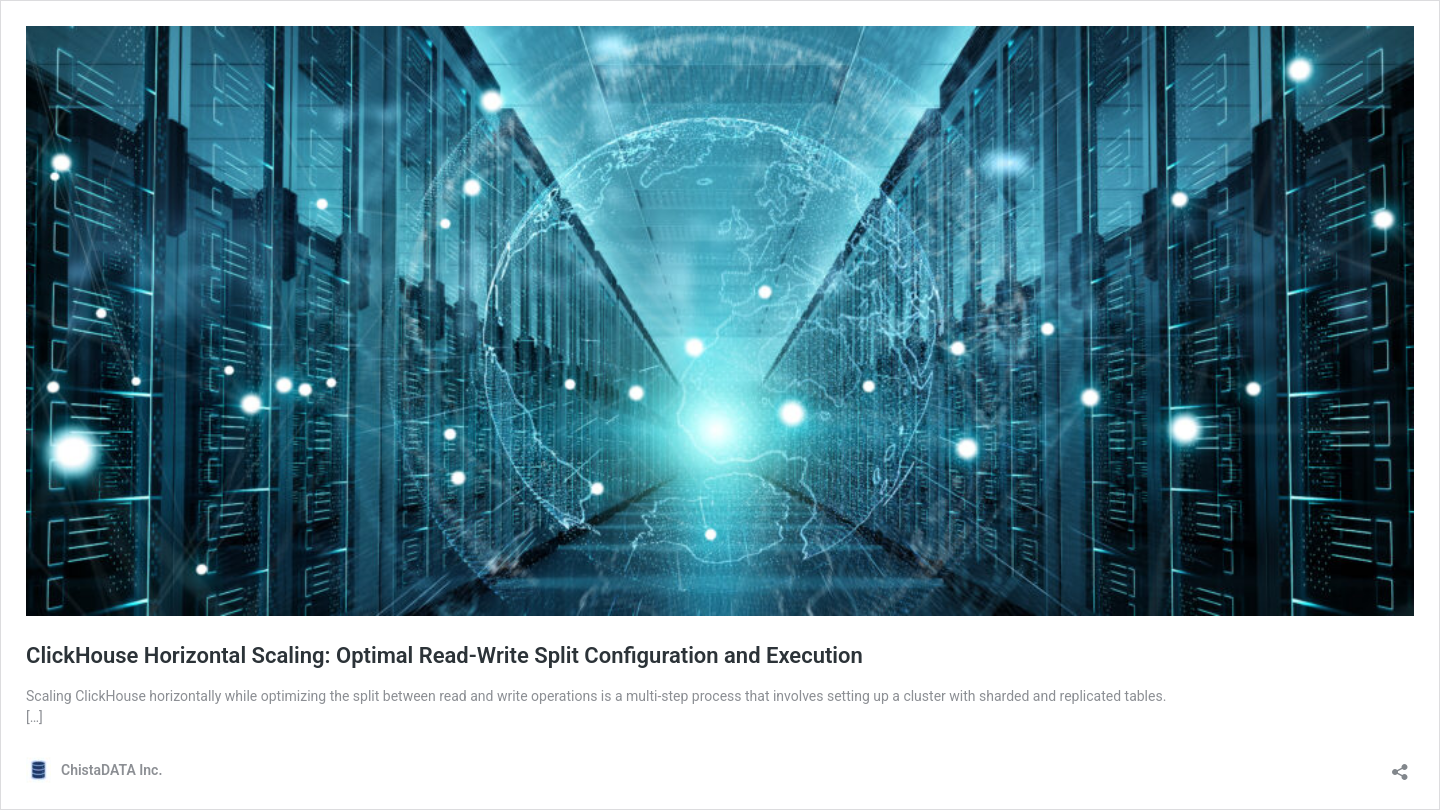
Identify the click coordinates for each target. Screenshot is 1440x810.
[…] (34, 717)
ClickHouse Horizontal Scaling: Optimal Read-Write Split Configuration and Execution (444, 655)
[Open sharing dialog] (1400, 765)
